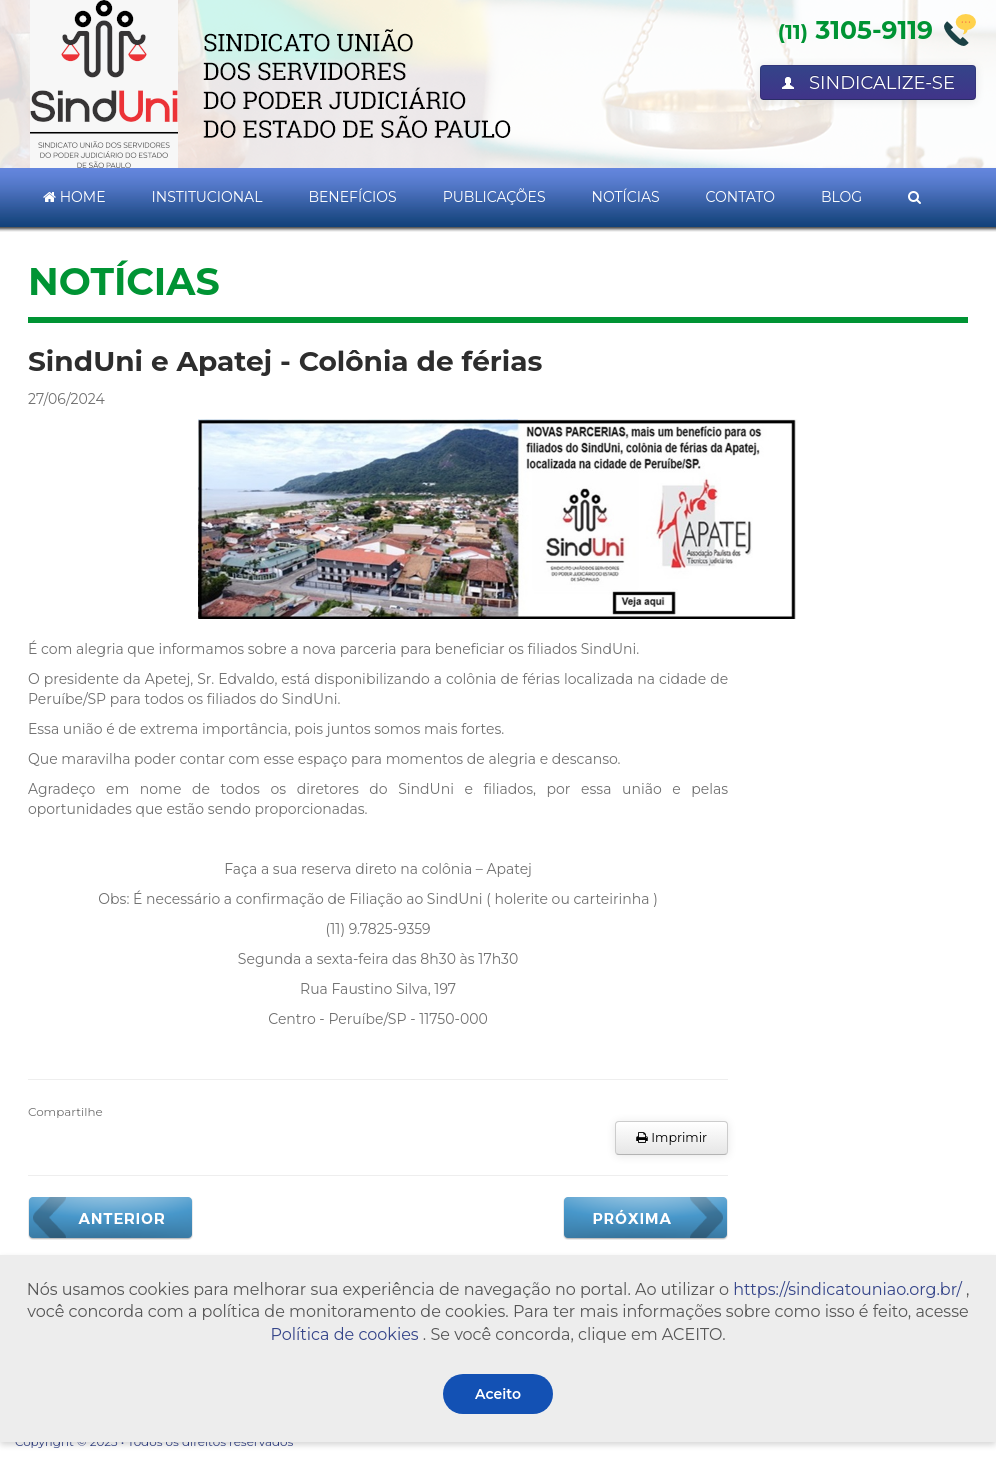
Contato (740, 197)
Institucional (207, 197)
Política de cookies (344, 1334)
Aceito (498, 1394)
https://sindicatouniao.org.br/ (847, 1289)
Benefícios (352, 197)
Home (74, 197)
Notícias (626, 197)
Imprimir (671, 1137)
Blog (841, 197)
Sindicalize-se (868, 83)
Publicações (494, 197)
